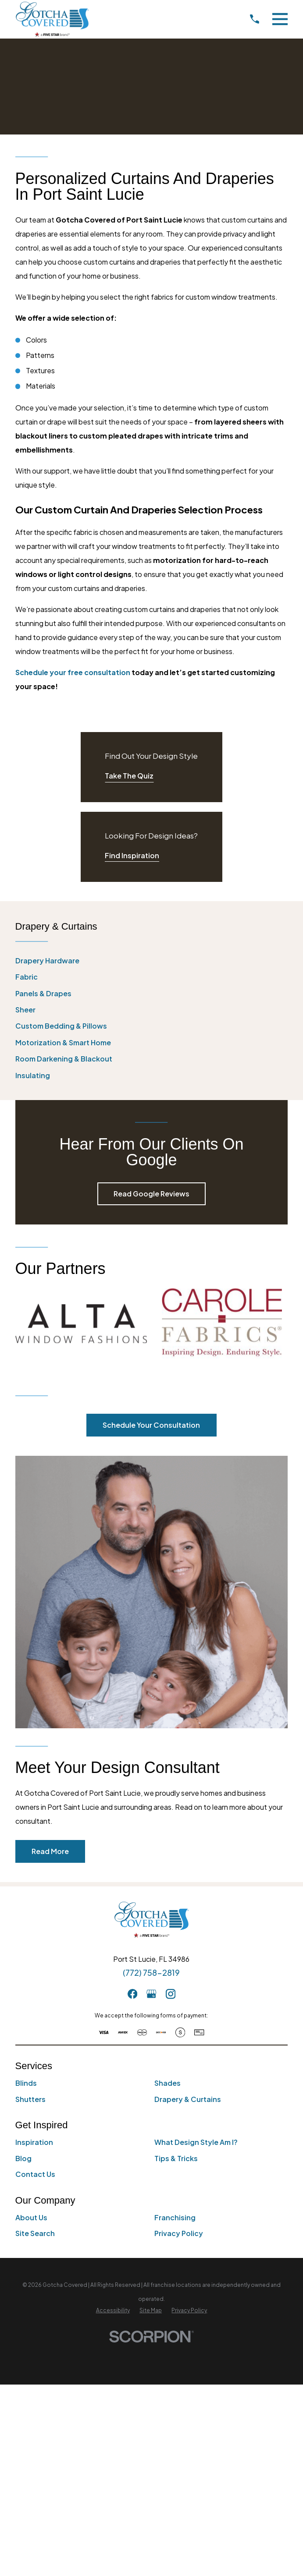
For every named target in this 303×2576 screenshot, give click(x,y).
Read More (50, 1851)
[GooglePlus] (151, 1994)
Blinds (26, 2083)
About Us (31, 2217)
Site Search (35, 2233)
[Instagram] (170, 1994)
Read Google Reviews (151, 1193)
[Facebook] (132, 1994)
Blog (23, 2158)
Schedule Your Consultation (151, 1425)
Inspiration (34, 2142)
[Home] (52, 19)
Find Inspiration (132, 855)
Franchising (175, 2217)
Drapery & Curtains (187, 2099)
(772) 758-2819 (151, 1973)
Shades (167, 2083)
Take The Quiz (129, 775)
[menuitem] (151, 960)
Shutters (30, 2099)
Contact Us (35, 2174)
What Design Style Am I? (196, 2142)
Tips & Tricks (176, 2158)
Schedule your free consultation (72, 672)
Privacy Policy (178, 2233)
